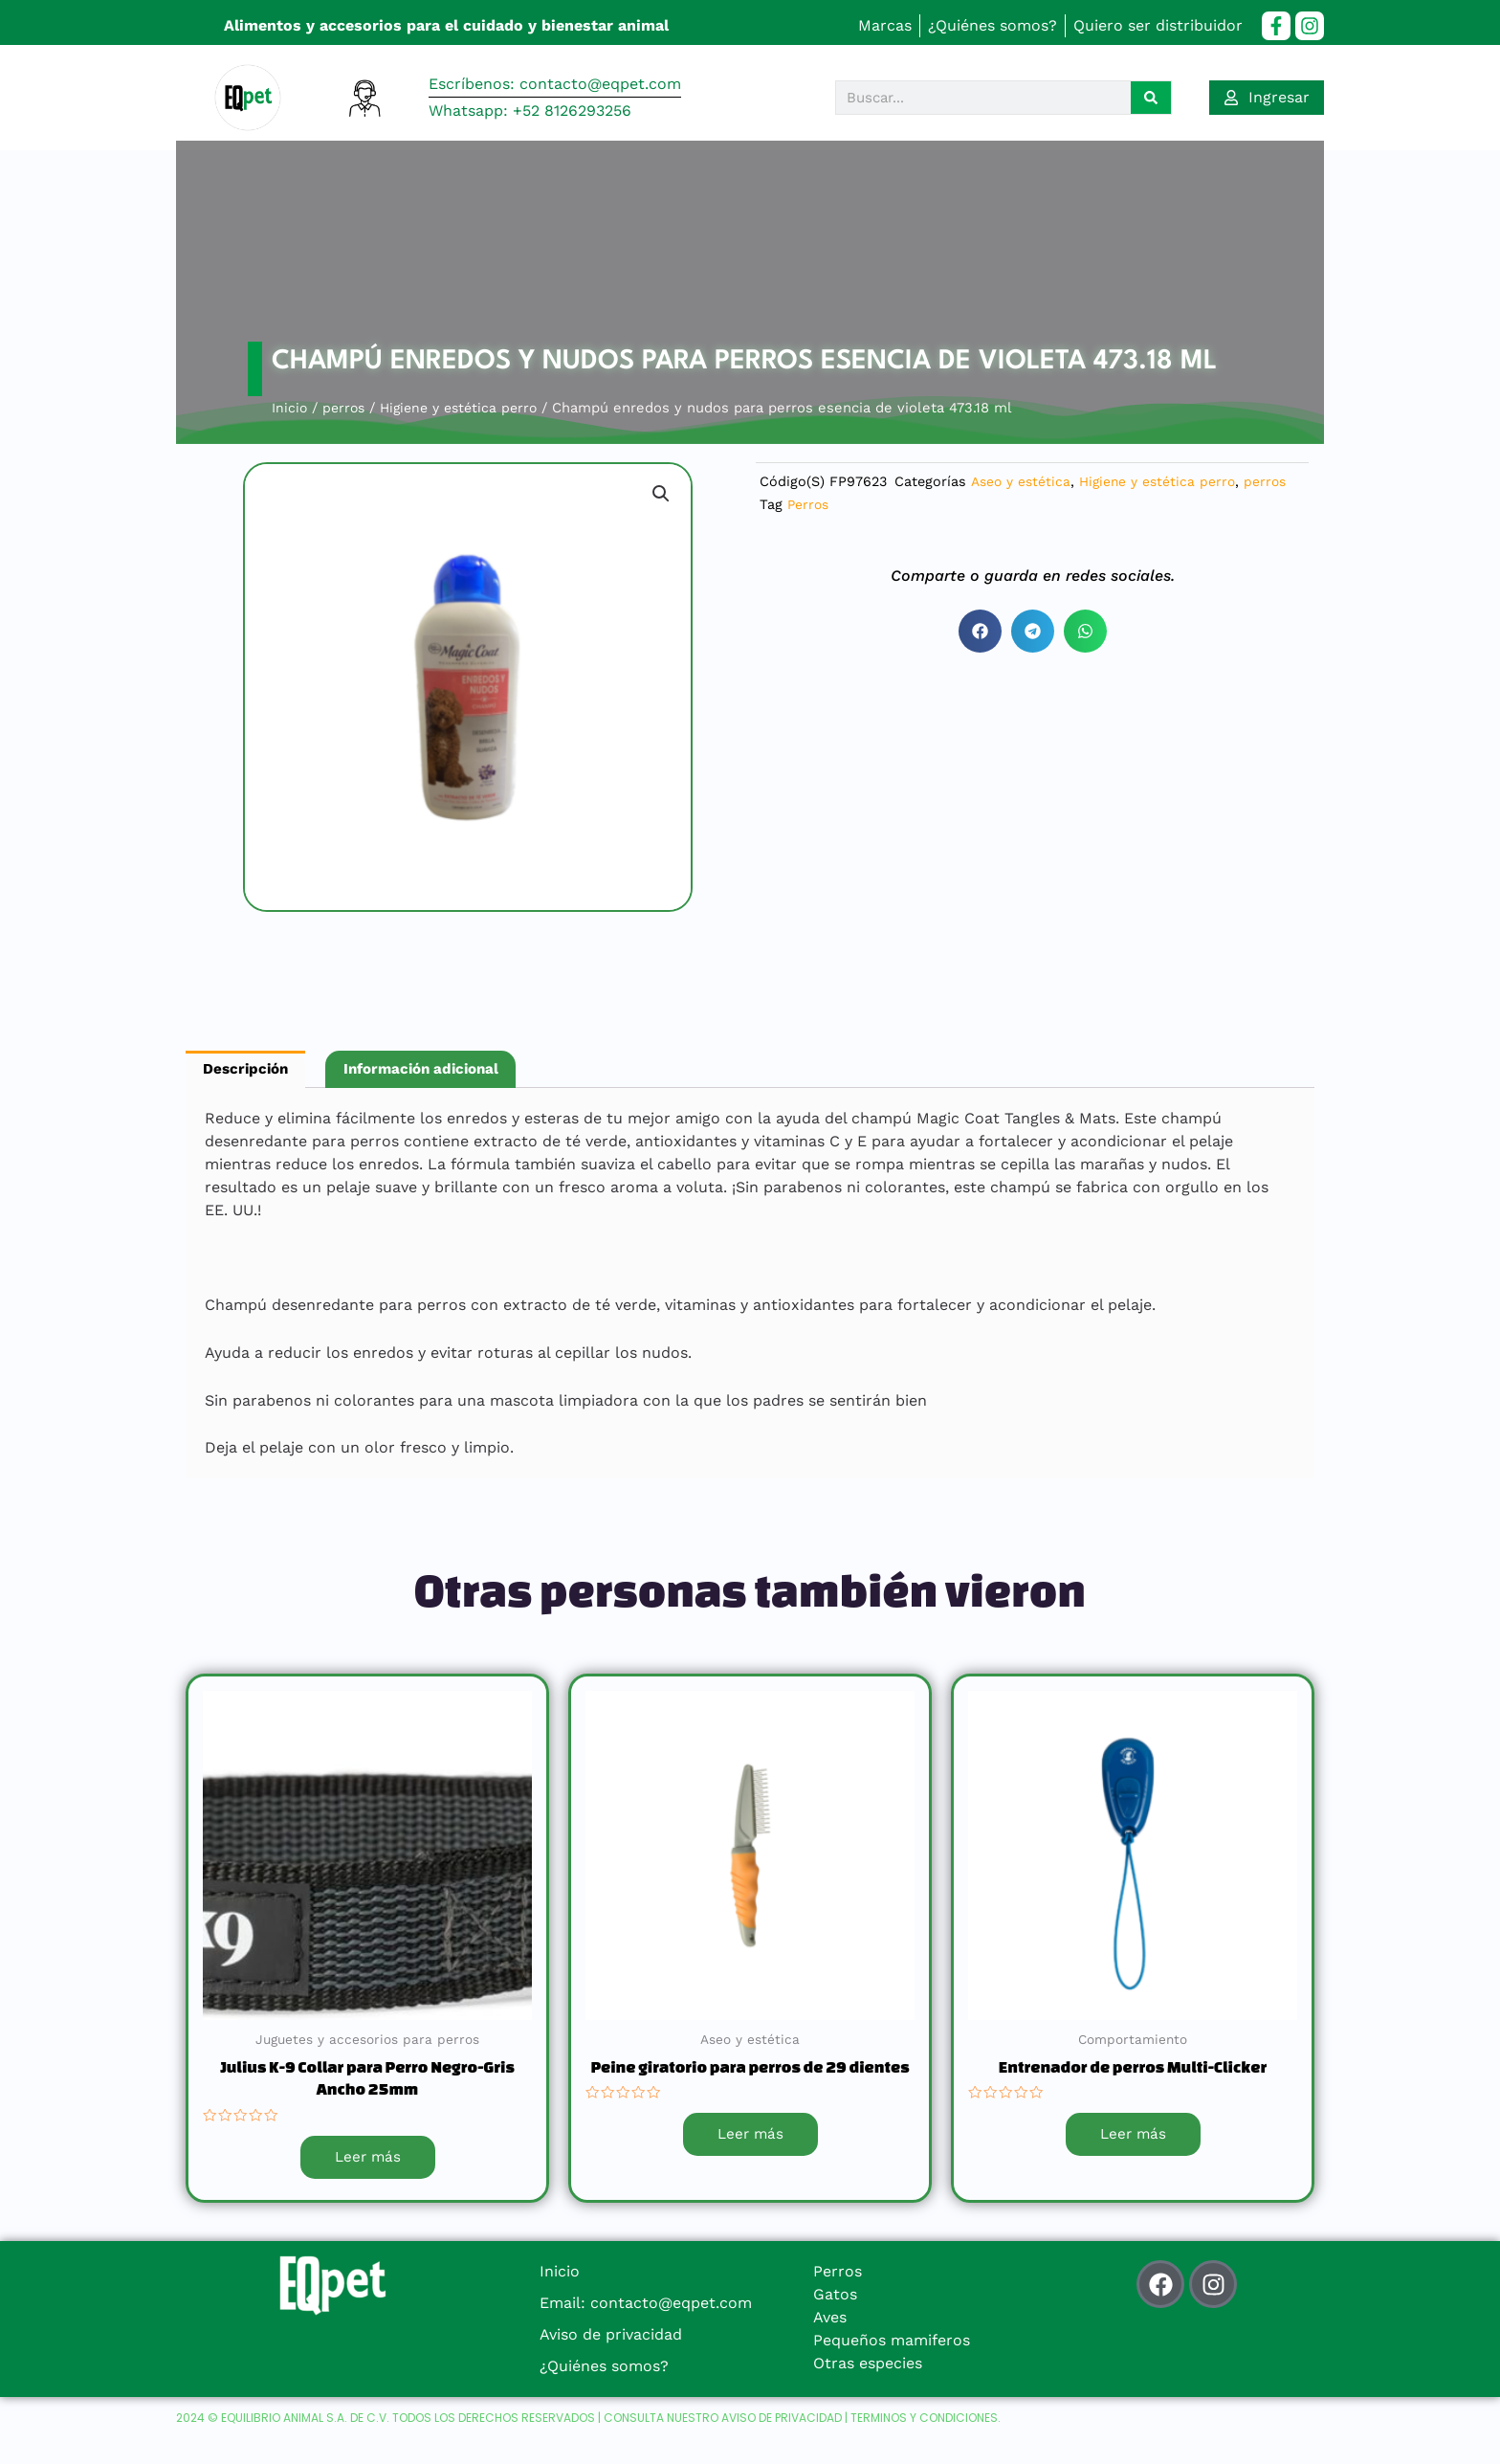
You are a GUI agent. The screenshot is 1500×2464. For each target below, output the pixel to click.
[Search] (1151, 97)
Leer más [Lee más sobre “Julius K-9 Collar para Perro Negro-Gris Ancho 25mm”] (367, 2160)
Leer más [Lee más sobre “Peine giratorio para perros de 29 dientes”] (750, 2137)
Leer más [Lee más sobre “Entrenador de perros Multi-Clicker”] (1132, 2137)
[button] (660, 494)
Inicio (290, 407)
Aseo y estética (1022, 481)
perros (345, 407)
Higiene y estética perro (467, 407)
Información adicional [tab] (434, 1070)
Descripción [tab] (249, 1070)
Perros (809, 504)
